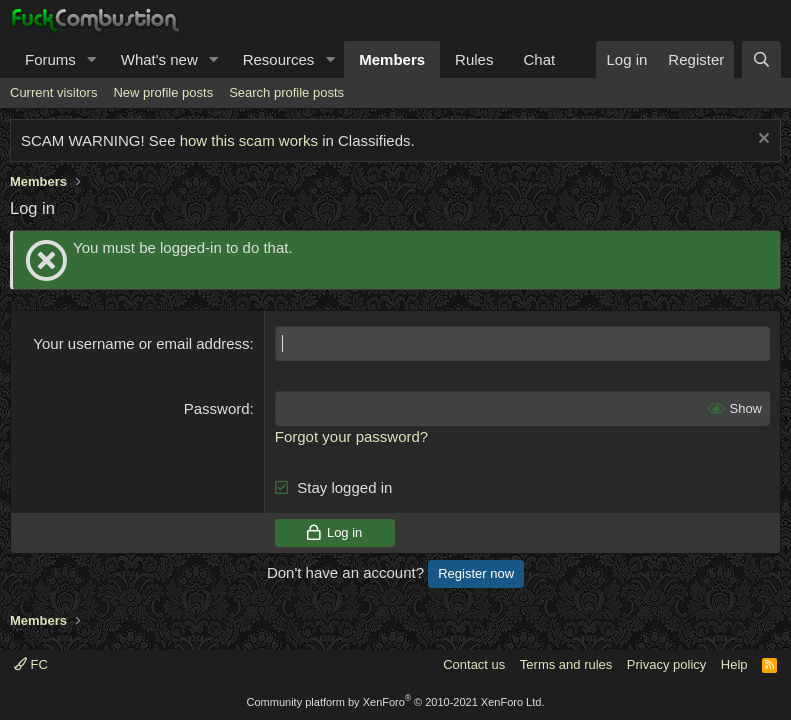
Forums (50, 59)
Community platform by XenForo (396, 702)
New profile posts (163, 92)
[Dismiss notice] (761, 140)
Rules (474, 59)
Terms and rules (566, 664)
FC (31, 664)
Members (392, 59)
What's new (159, 59)
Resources (279, 59)
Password (217, 408)
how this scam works (249, 140)
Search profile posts (286, 92)
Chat (539, 59)
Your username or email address (141, 343)
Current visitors (53, 92)
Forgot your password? (351, 436)
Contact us (474, 664)
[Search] (761, 59)
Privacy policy (666, 664)
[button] (92, 59)
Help (734, 664)
